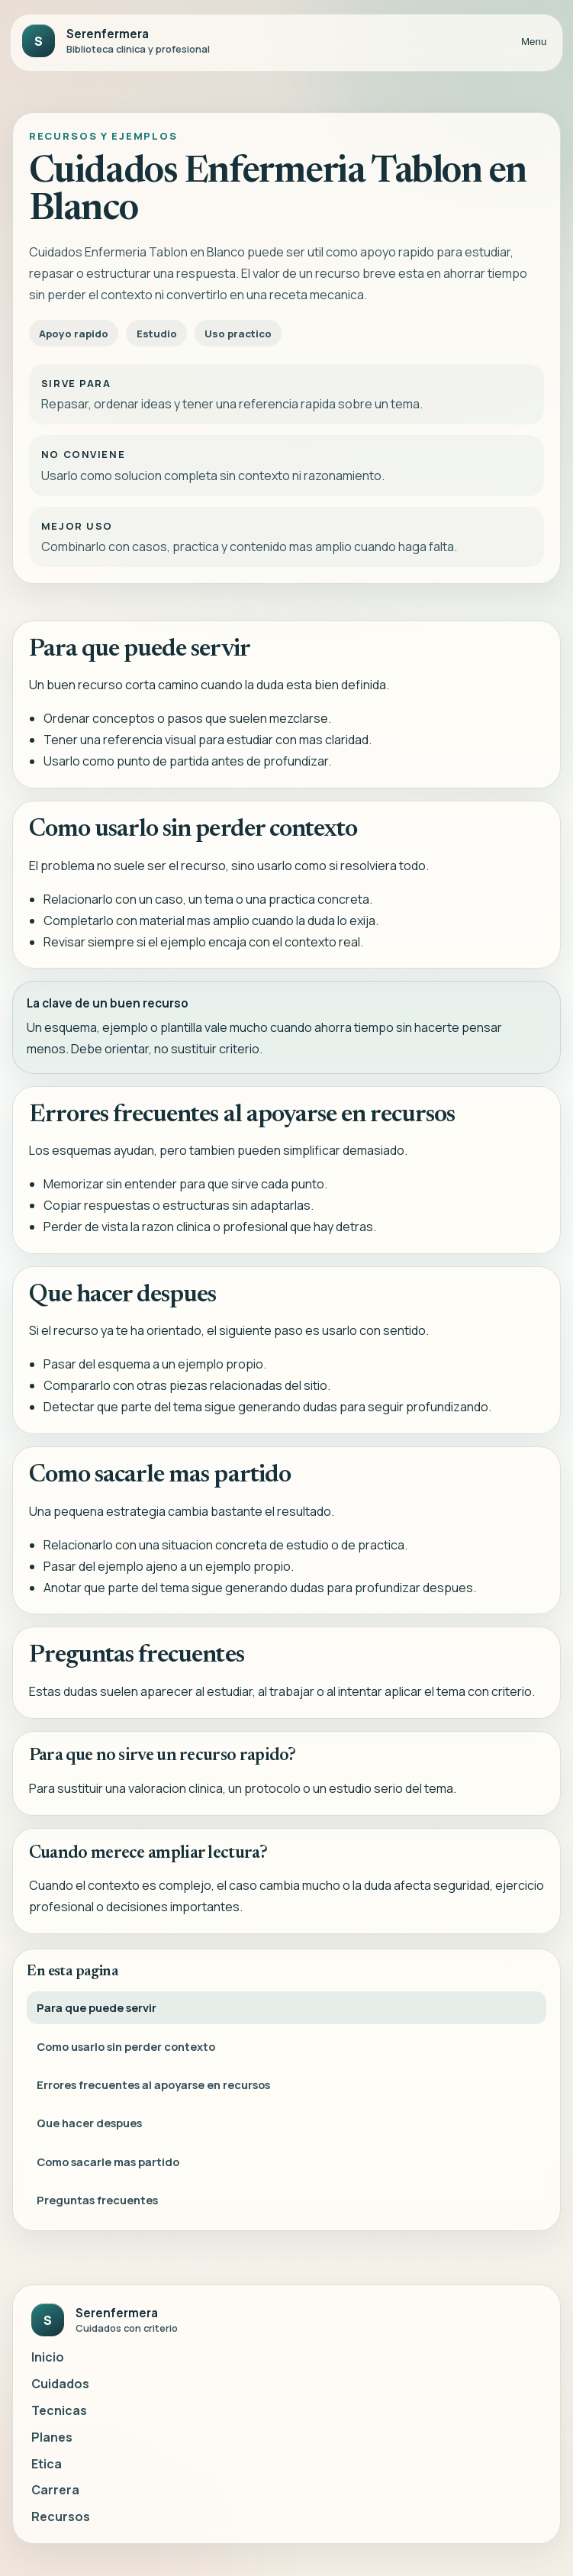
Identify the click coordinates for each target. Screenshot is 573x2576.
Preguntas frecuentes (97, 2202)
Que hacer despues (89, 2125)
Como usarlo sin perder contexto (126, 2048)
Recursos (60, 2516)
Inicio (47, 2357)
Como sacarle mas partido (108, 2163)
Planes (51, 2437)
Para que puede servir (96, 2009)
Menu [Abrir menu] (533, 41)
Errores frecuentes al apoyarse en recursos (153, 2086)
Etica (46, 2463)
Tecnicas (59, 2410)
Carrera (55, 2489)
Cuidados (60, 2383)
